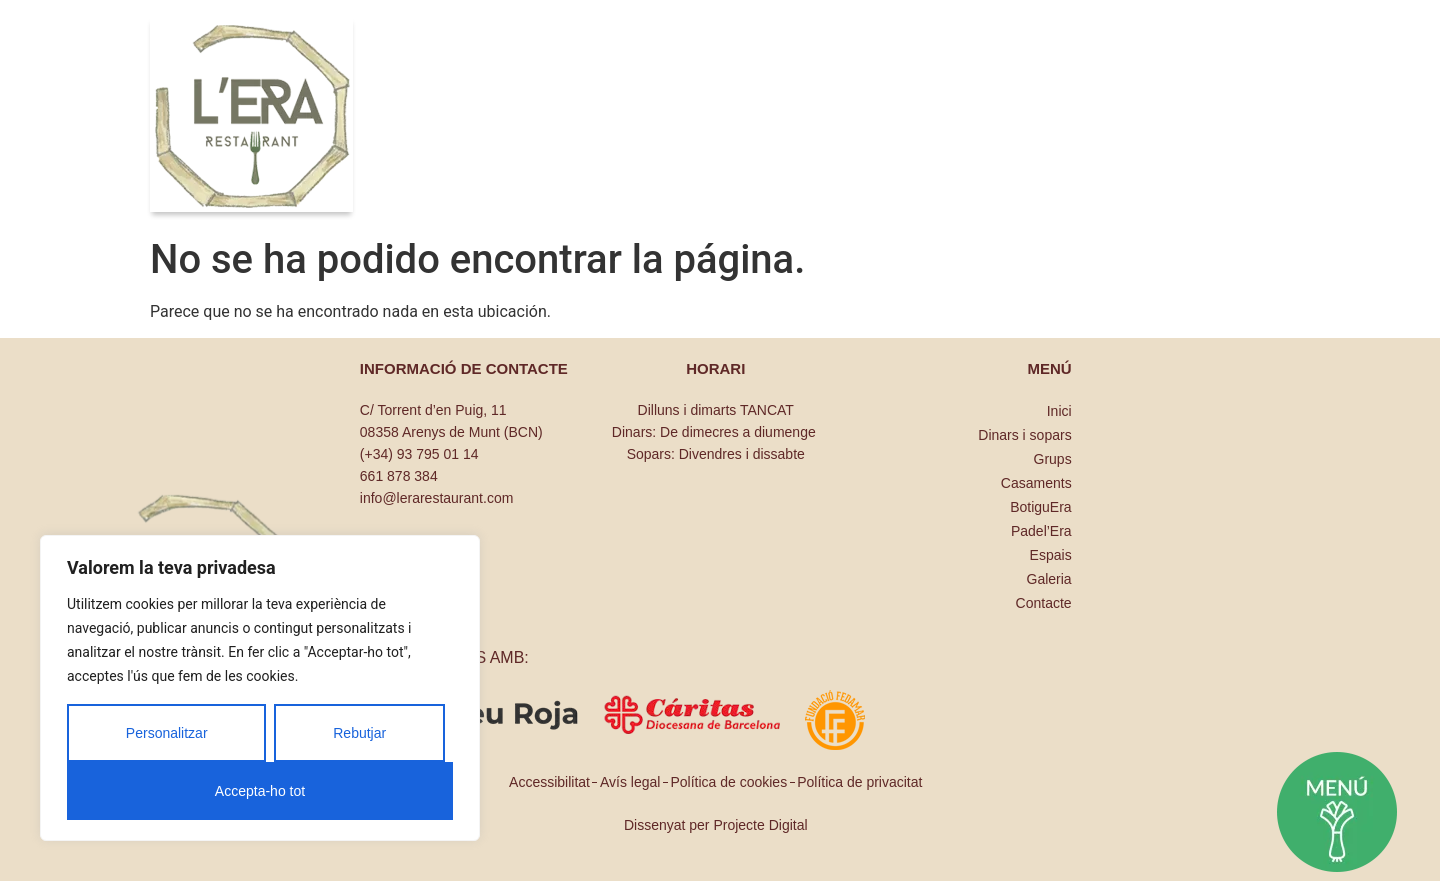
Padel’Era (1041, 531)
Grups (1053, 459)
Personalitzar (167, 733)
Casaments (1036, 483)
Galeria (1049, 579)
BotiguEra (1040, 507)
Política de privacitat (859, 782)
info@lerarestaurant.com (437, 498)
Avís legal (630, 782)
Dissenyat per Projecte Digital (716, 825)
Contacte (1044, 603)
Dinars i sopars (1024, 435)
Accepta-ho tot (260, 791)
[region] (260, 688)
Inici (1059, 411)
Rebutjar (359, 733)
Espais (1051, 555)
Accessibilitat (549, 782)
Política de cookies (728, 782)
